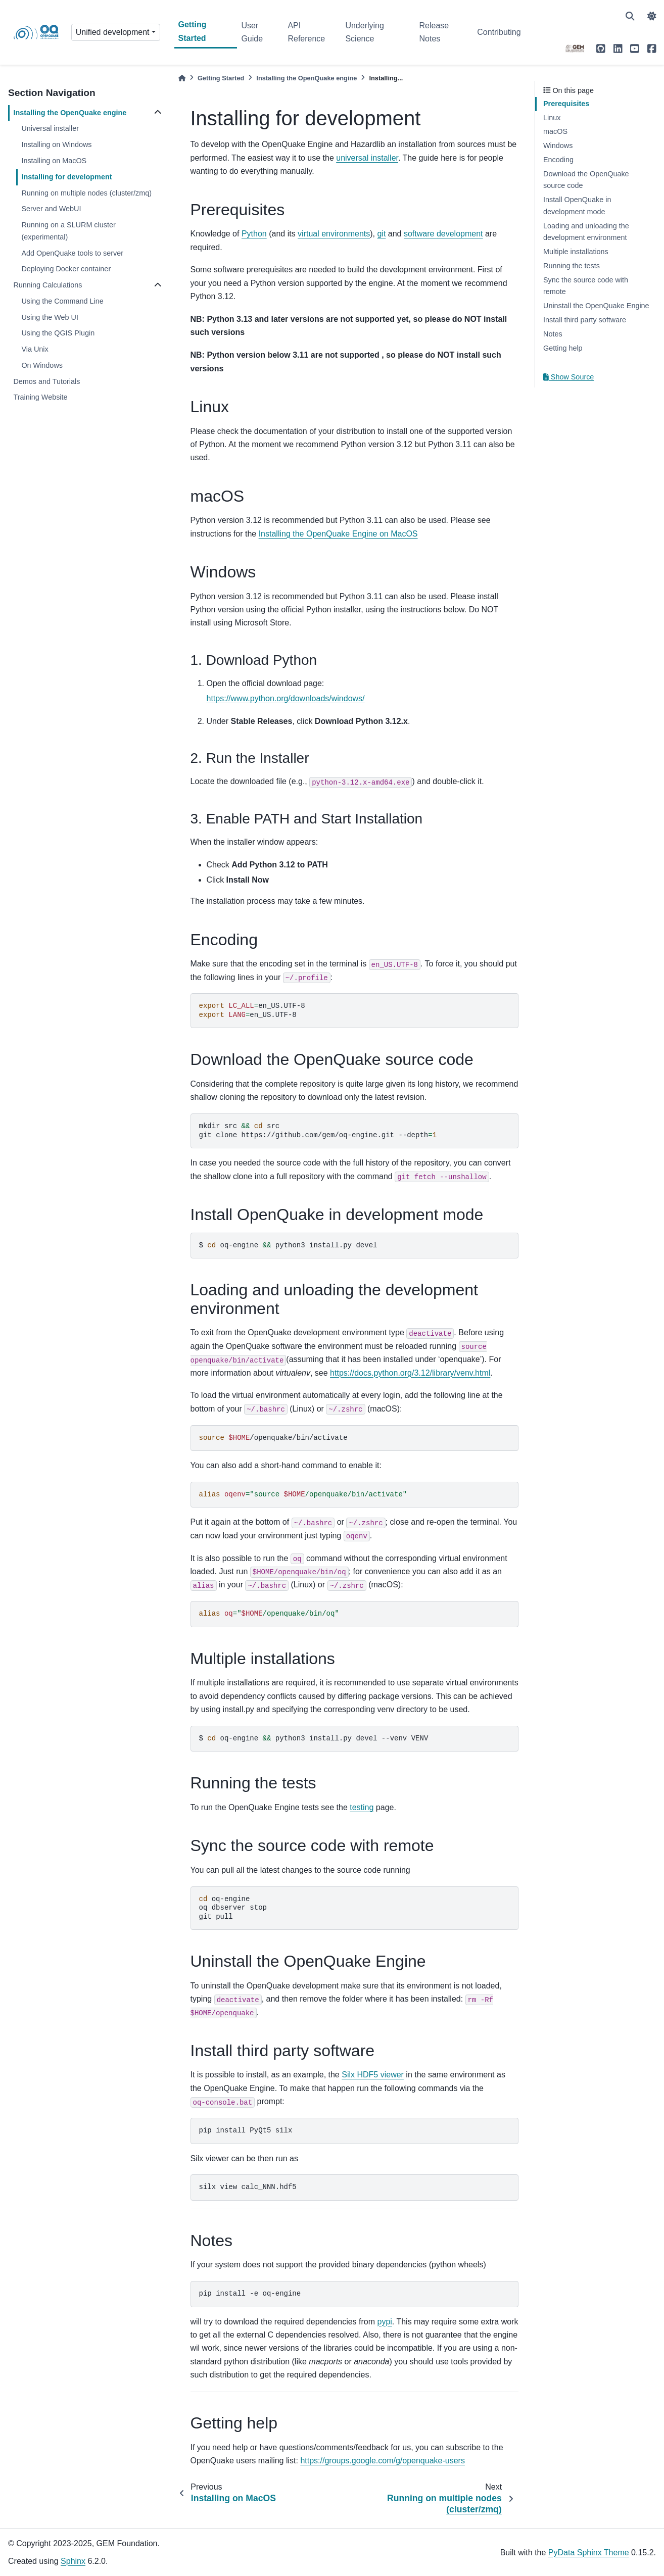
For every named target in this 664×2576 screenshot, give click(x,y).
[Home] (181, 78)
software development (443, 233)
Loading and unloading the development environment (586, 232)
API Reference (306, 32)
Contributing (498, 32)
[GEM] (575, 48)
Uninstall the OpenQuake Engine (596, 306)
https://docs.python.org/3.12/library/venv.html (410, 1373)
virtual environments (334, 233)
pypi (384, 2321)
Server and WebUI (51, 209)
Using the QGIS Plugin (57, 333)
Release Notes (434, 32)
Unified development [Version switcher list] (113, 32)
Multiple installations (575, 252)
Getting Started (192, 31)
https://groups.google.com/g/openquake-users (382, 2460)
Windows (558, 145)
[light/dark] (651, 16)
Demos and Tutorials (46, 381)
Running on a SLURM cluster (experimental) (68, 231)
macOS (555, 131)
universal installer (367, 158)
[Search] (630, 16)
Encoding (558, 160)
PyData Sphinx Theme (588, 2552)
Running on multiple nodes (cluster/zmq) (86, 193)
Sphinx (73, 2561)
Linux (551, 118)
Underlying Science (364, 32)
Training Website (40, 397)
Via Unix (34, 349)
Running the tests (571, 266)
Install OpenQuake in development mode (577, 206)
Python (254, 233)
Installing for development (66, 177)
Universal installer (50, 128)
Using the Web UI (49, 317)
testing (361, 1807)
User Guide (252, 32)
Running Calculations (47, 285)
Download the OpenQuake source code (586, 180)
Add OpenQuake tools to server (72, 253)
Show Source (568, 377)
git (381, 233)
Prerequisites (566, 104)
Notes (552, 334)
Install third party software (584, 320)
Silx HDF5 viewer (373, 2074)
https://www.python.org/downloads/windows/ (286, 698)
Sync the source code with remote (585, 286)
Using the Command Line (62, 301)
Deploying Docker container (66, 269)
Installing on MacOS (53, 161)
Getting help (563, 348)
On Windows (42, 365)
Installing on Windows (56, 144)
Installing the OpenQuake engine (69, 113)
